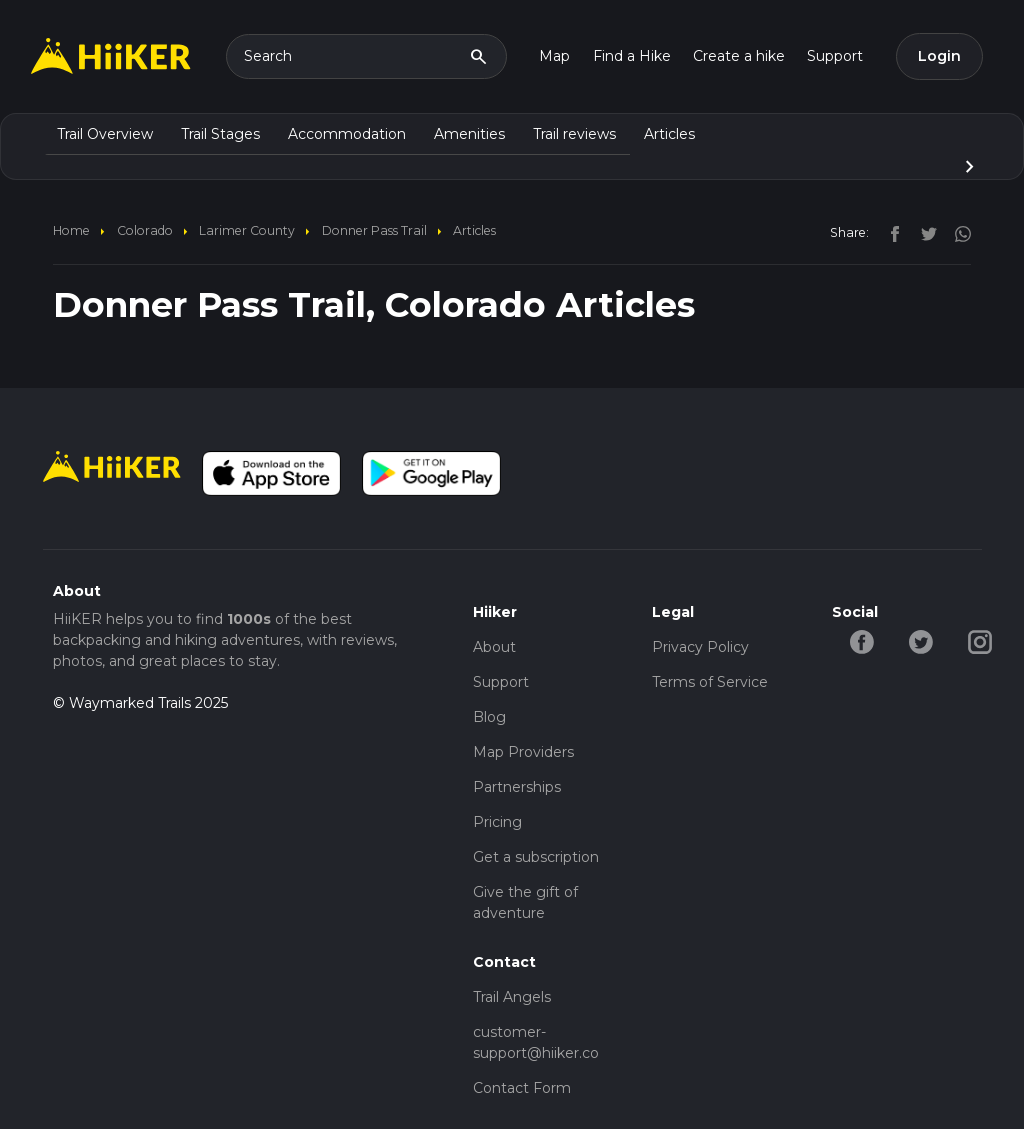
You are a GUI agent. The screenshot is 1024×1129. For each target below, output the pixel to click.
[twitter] (924, 232)
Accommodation (347, 134)
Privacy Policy (700, 647)
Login (939, 56)
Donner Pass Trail (374, 230)
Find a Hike (632, 56)
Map (554, 56)
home (71, 230)
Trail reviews (574, 134)
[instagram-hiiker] (979, 641)
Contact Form (522, 1088)
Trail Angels (512, 997)
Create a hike (739, 56)
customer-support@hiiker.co (536, 1042)
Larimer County (247, 230)
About (494, 647)
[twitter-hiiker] (920, 641)
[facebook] (890, 232)
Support (835, 56)
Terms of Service (710, 682)
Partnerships (517, 787)
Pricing (497, 822)
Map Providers (523, 752)
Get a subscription (536, 857)
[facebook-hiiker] (861, 641)
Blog (489, 717)
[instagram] (956, 232)
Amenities (469, 134)
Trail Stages (220, 134)
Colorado (145, 230)
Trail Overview (105, 134)
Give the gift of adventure (525, 902)
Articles (669, 134)
